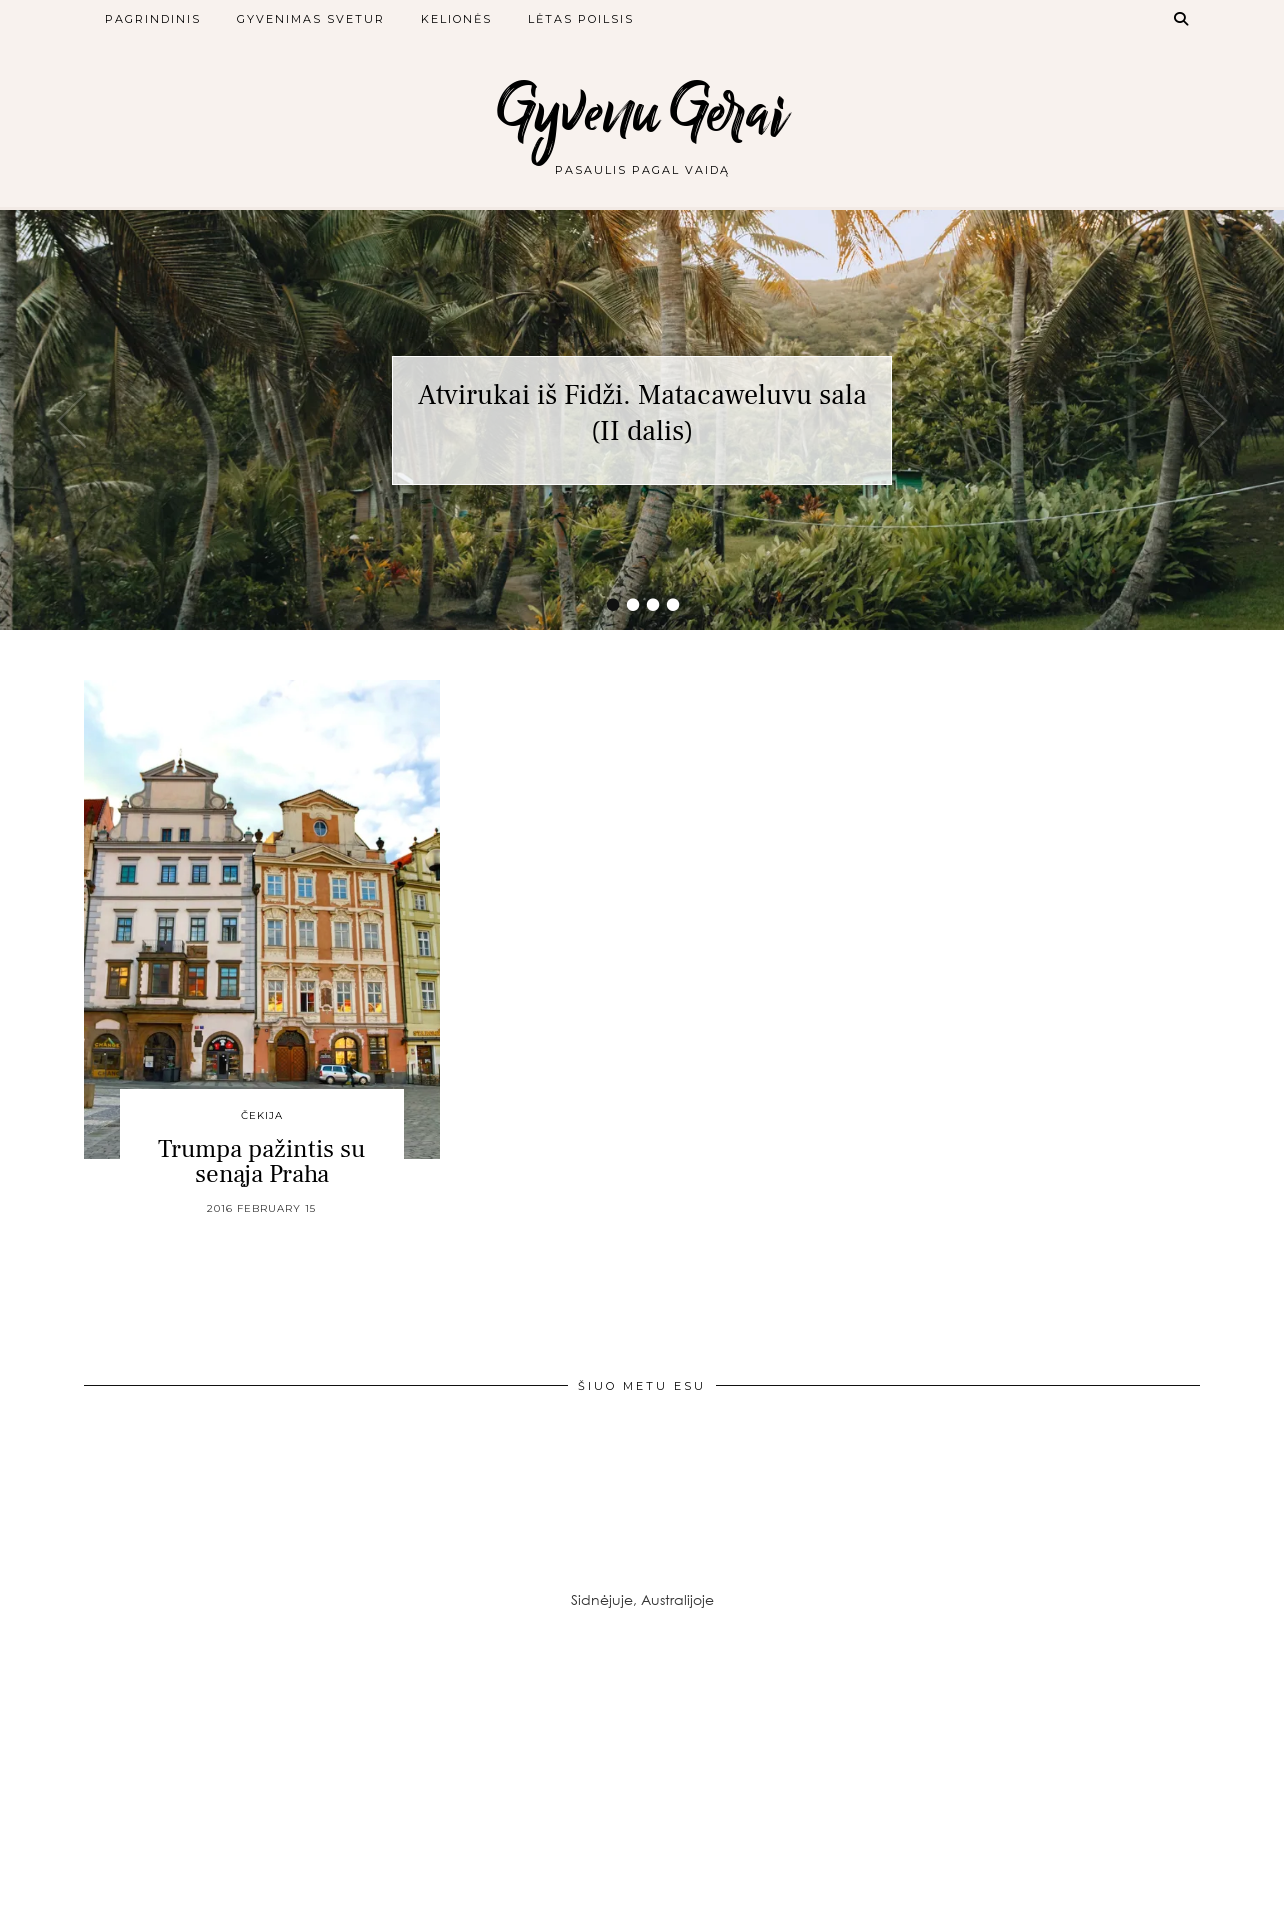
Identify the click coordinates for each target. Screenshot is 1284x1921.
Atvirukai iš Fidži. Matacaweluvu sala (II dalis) (642, 413)
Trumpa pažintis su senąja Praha (262, 1161)
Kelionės (456, 19)
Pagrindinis (153, 19)
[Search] (1182, 19)
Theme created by (1109, 1898)
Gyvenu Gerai (642, 112)
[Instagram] (107, 1769)
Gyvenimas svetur (311, 19)
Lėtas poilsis (581, 19)
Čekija (262, 1115)
